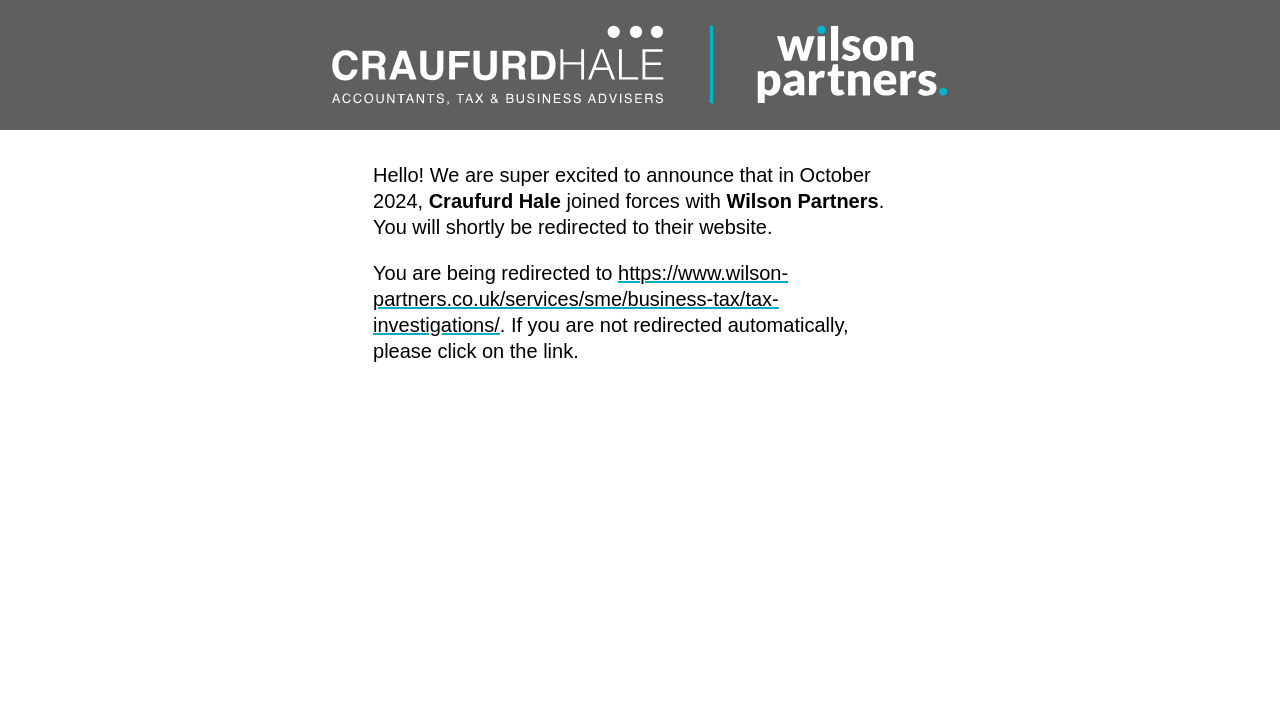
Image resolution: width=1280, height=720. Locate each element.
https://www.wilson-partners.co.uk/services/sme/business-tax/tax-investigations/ (580, 299)
